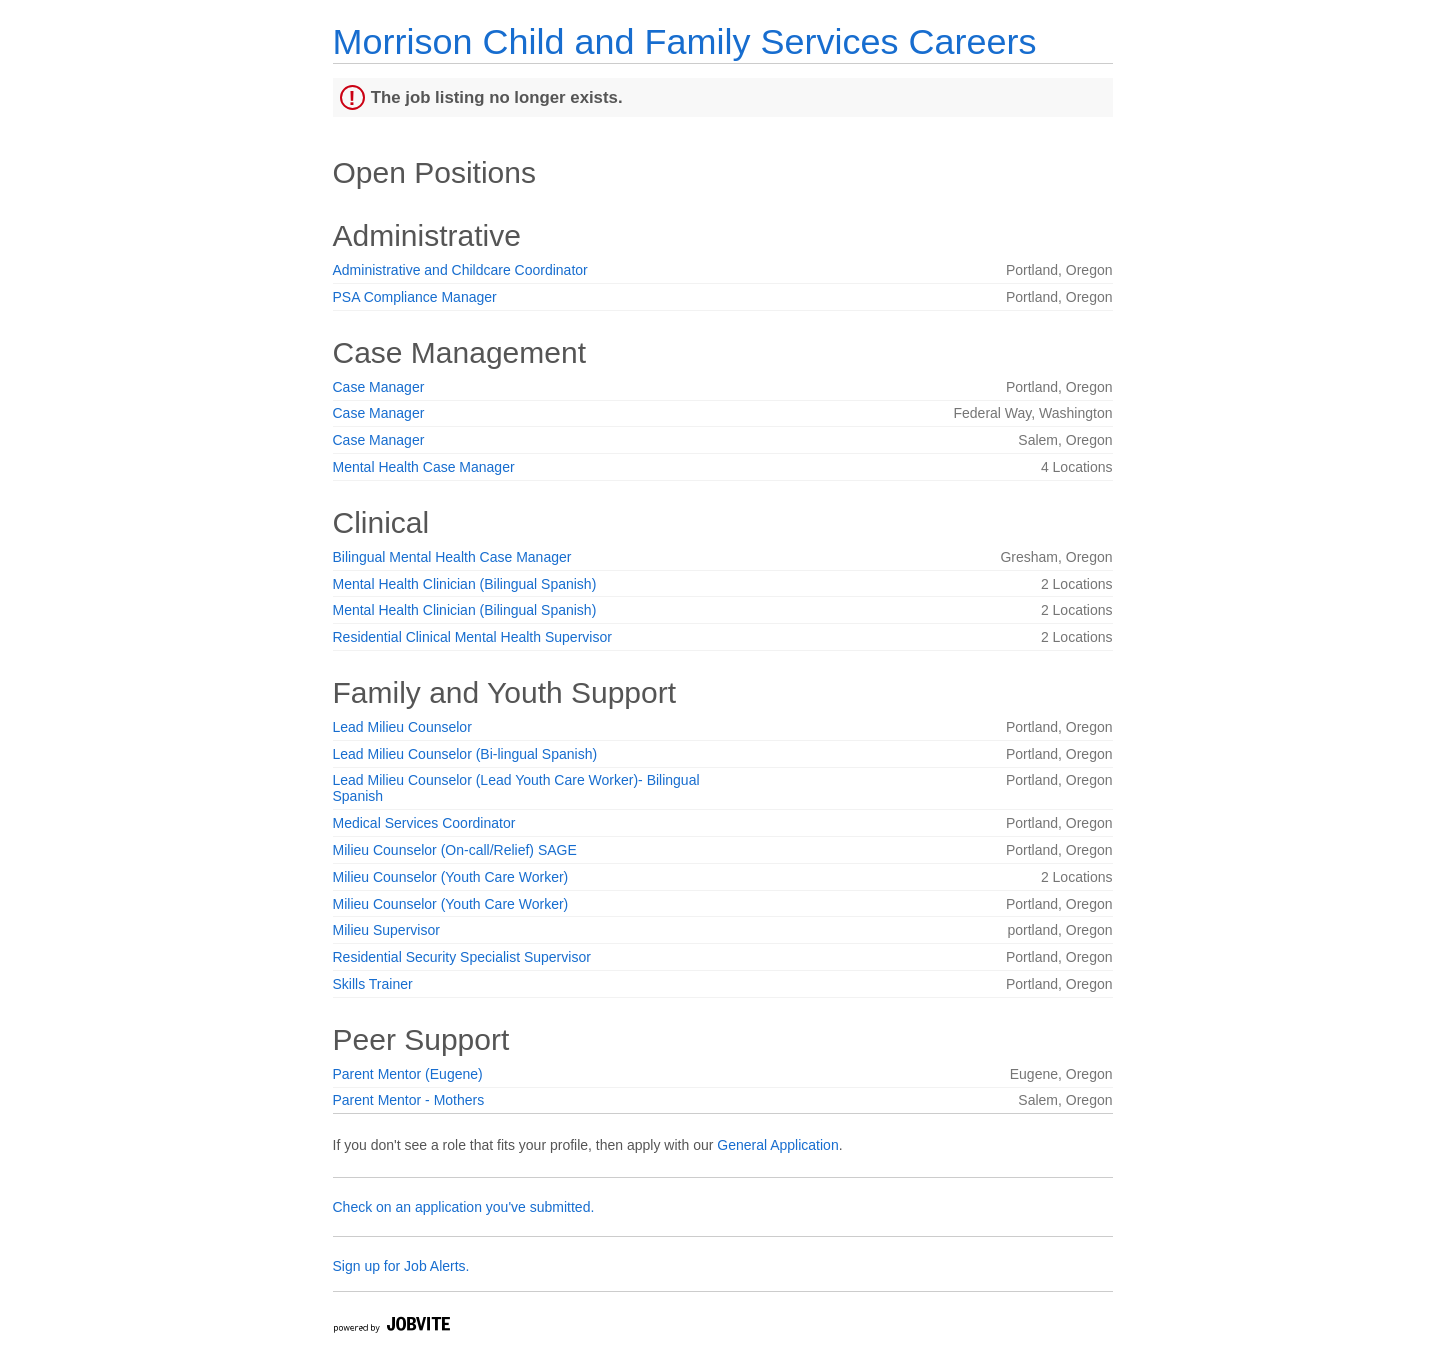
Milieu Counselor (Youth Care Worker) (451, 877)
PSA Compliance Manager (415, 297)
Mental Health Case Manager (424, 467)
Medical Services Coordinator (424, 823)
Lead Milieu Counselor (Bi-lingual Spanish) (465, 754)
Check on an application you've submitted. (464, 1207)
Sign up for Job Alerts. (401, 1266)
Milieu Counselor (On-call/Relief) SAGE (455, 850)
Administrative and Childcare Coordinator (460, 270)
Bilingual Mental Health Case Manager (452, 557)
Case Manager (379, 387)
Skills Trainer (373, 984)
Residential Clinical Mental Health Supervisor (472, 637)
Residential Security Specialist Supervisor (462, 957)
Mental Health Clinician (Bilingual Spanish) (465, 584)
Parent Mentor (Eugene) (408, 1074)
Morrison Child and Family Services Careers (685, 41)
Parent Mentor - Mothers (409, 1100)
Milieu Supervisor (386, 930)
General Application (777, 1145)
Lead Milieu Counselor (402, 727)
